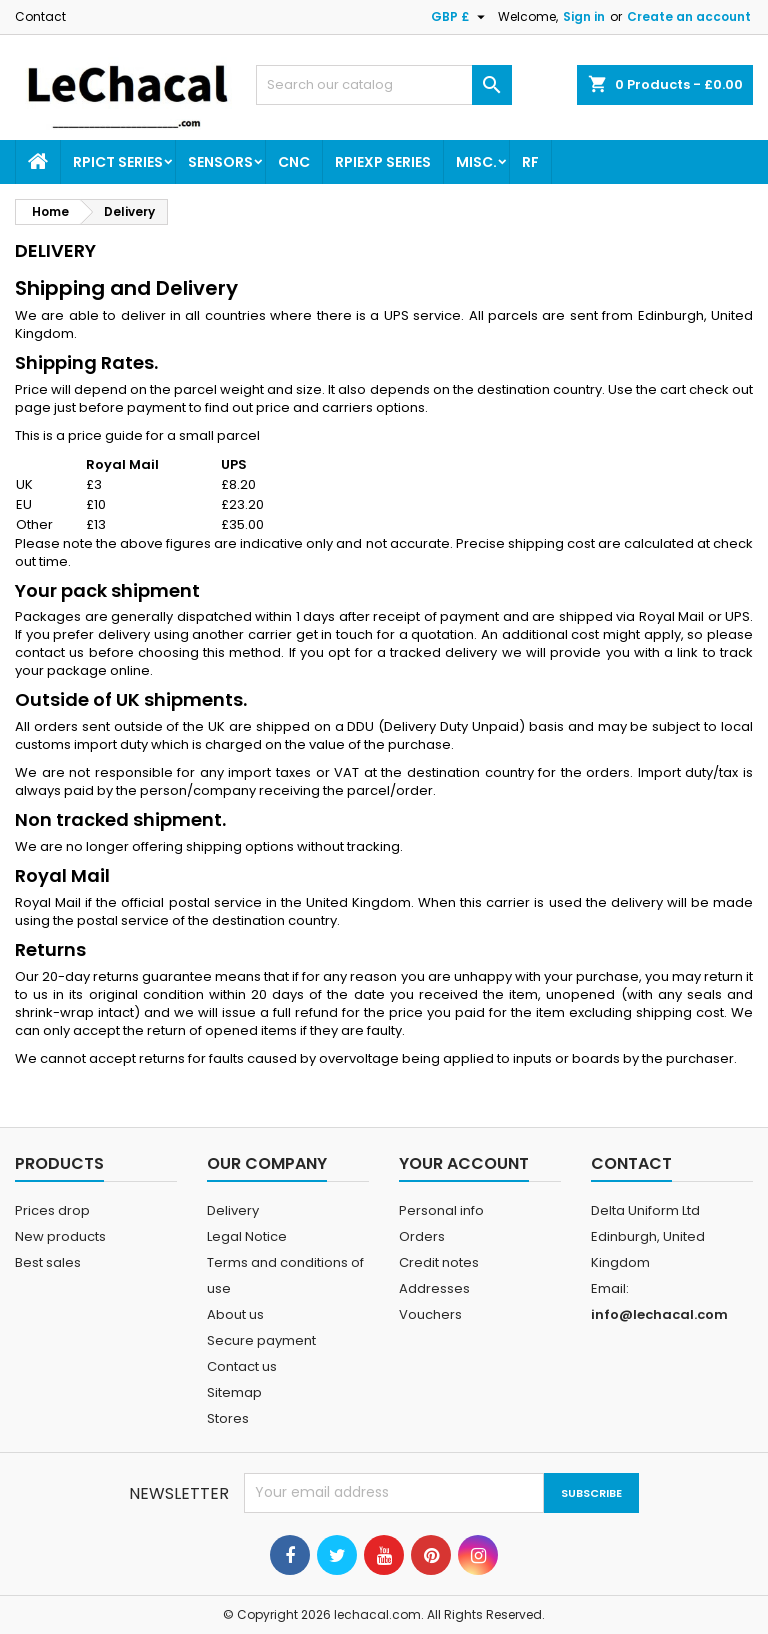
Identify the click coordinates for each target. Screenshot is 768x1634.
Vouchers (430, 1314)
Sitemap (234, 1392)
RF (530, 162)
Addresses (434, 1288)
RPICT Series (118, 162)
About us (235, 1314)
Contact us (242, 1366)
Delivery (233, 1210)
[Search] (384, 85)
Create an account (689, 16)
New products (60, 1236)
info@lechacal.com (659, 1314)
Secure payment (261, 1340)
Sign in (584, 16)
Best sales (48, 1262)
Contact (40, 16)
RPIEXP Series (383, 162)
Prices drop (52, 1210)
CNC (294, 162)
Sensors (220, 162)
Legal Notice (247, 1236)
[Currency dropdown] (460, 17)
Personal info (441, 1210)
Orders (422, 1236)
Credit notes (439, 1262)
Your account (464, 1163)
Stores (228, 1418)
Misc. (476, 162)
